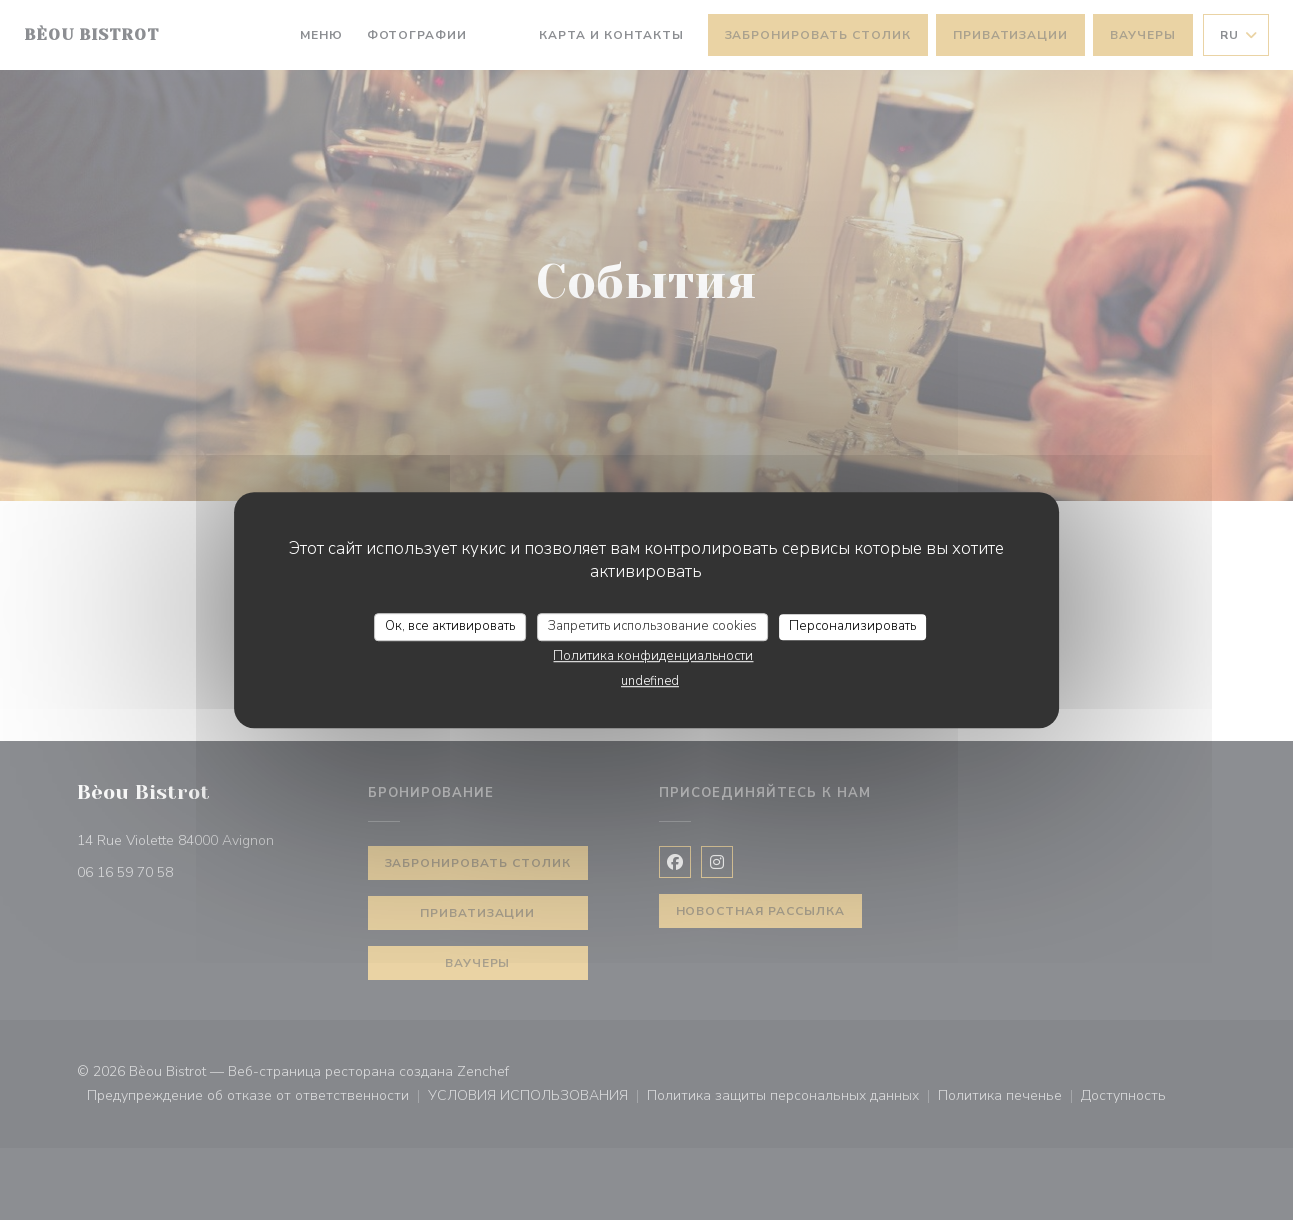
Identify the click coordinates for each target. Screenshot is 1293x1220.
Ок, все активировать (450, 626)
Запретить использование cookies (652, 626)
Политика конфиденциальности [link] (653, 656)
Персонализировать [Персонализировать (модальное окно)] (852, 626)
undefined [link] (650, 681)
